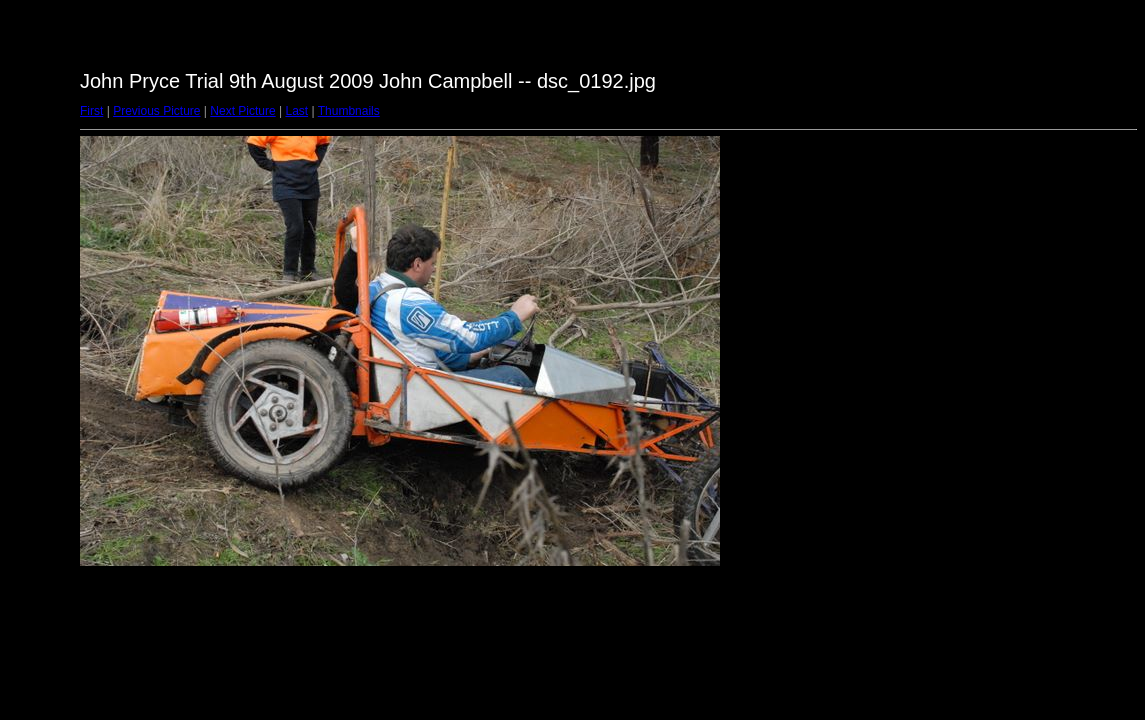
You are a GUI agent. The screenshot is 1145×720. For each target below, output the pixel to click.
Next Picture (242, 111)
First (91, 111)
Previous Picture (156, 111)
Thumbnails (349, 111)
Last (296, 111)
